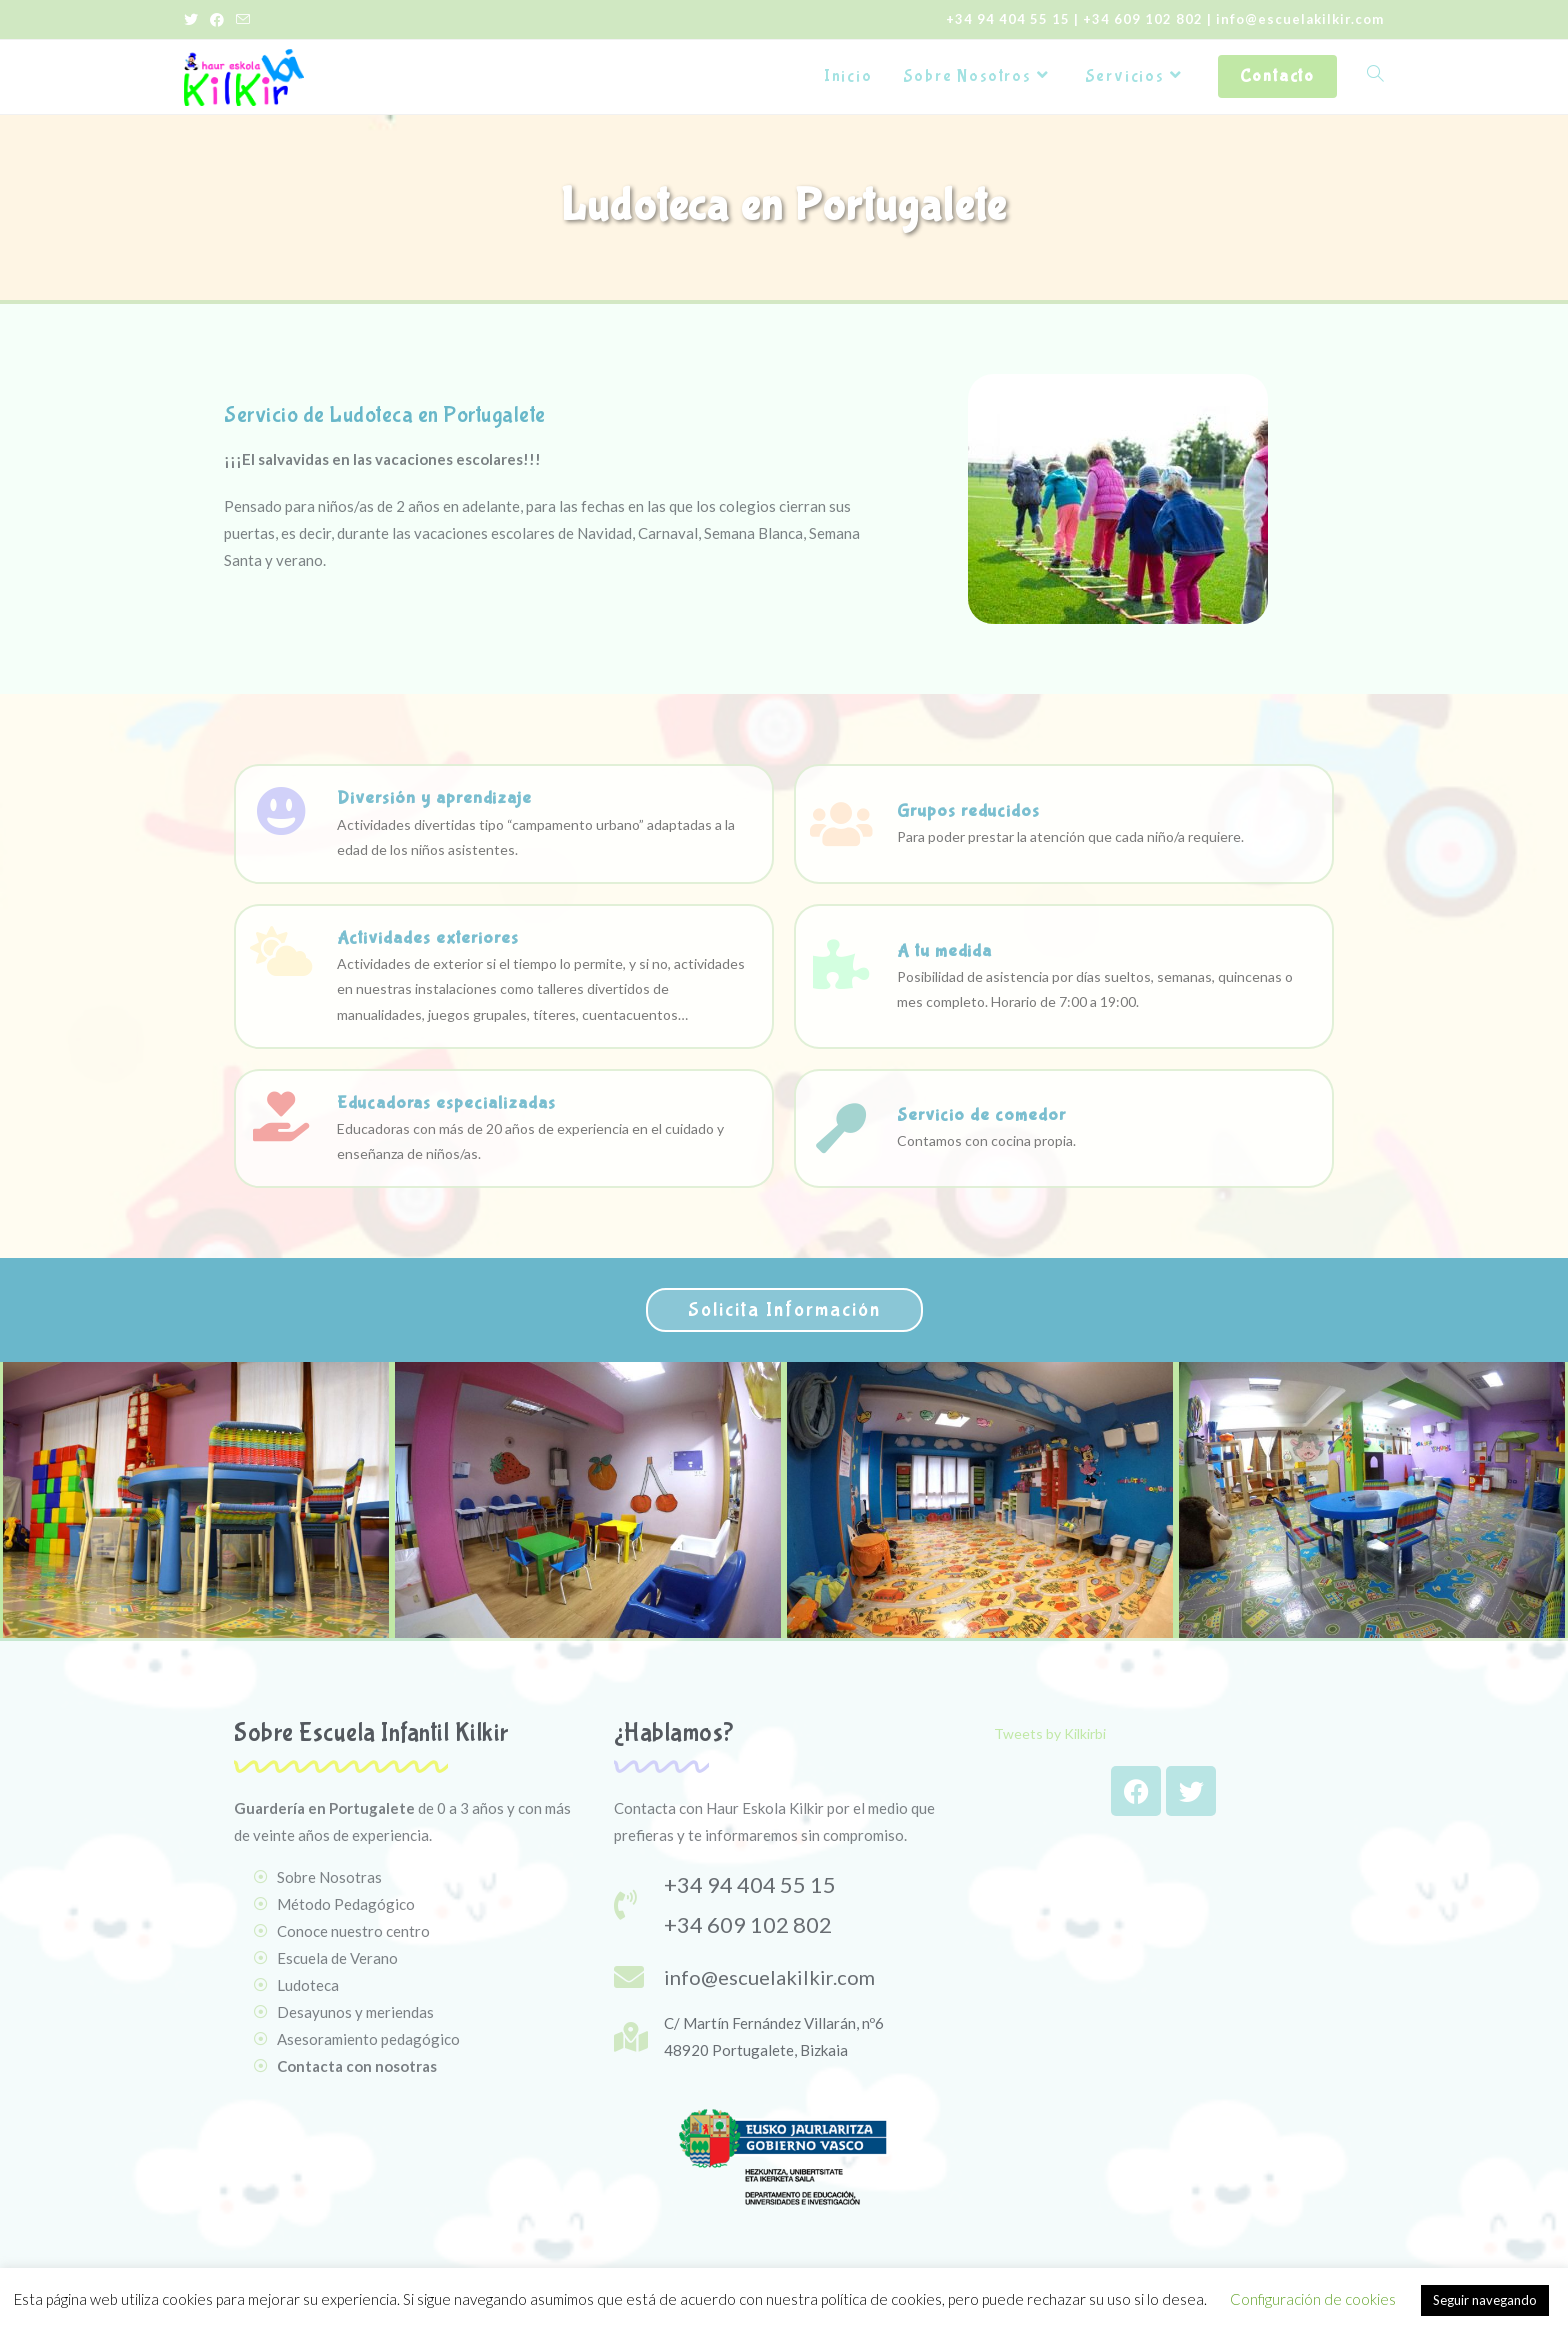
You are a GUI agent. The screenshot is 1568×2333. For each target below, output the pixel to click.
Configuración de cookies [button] (1313, 2299)
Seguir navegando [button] (1485, 2300)
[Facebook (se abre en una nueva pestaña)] (217, 20)
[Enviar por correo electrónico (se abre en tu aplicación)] (243, 20)
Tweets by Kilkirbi (1050, 1733)
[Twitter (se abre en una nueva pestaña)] (194, 20)
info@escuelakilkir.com (1300, 19)
